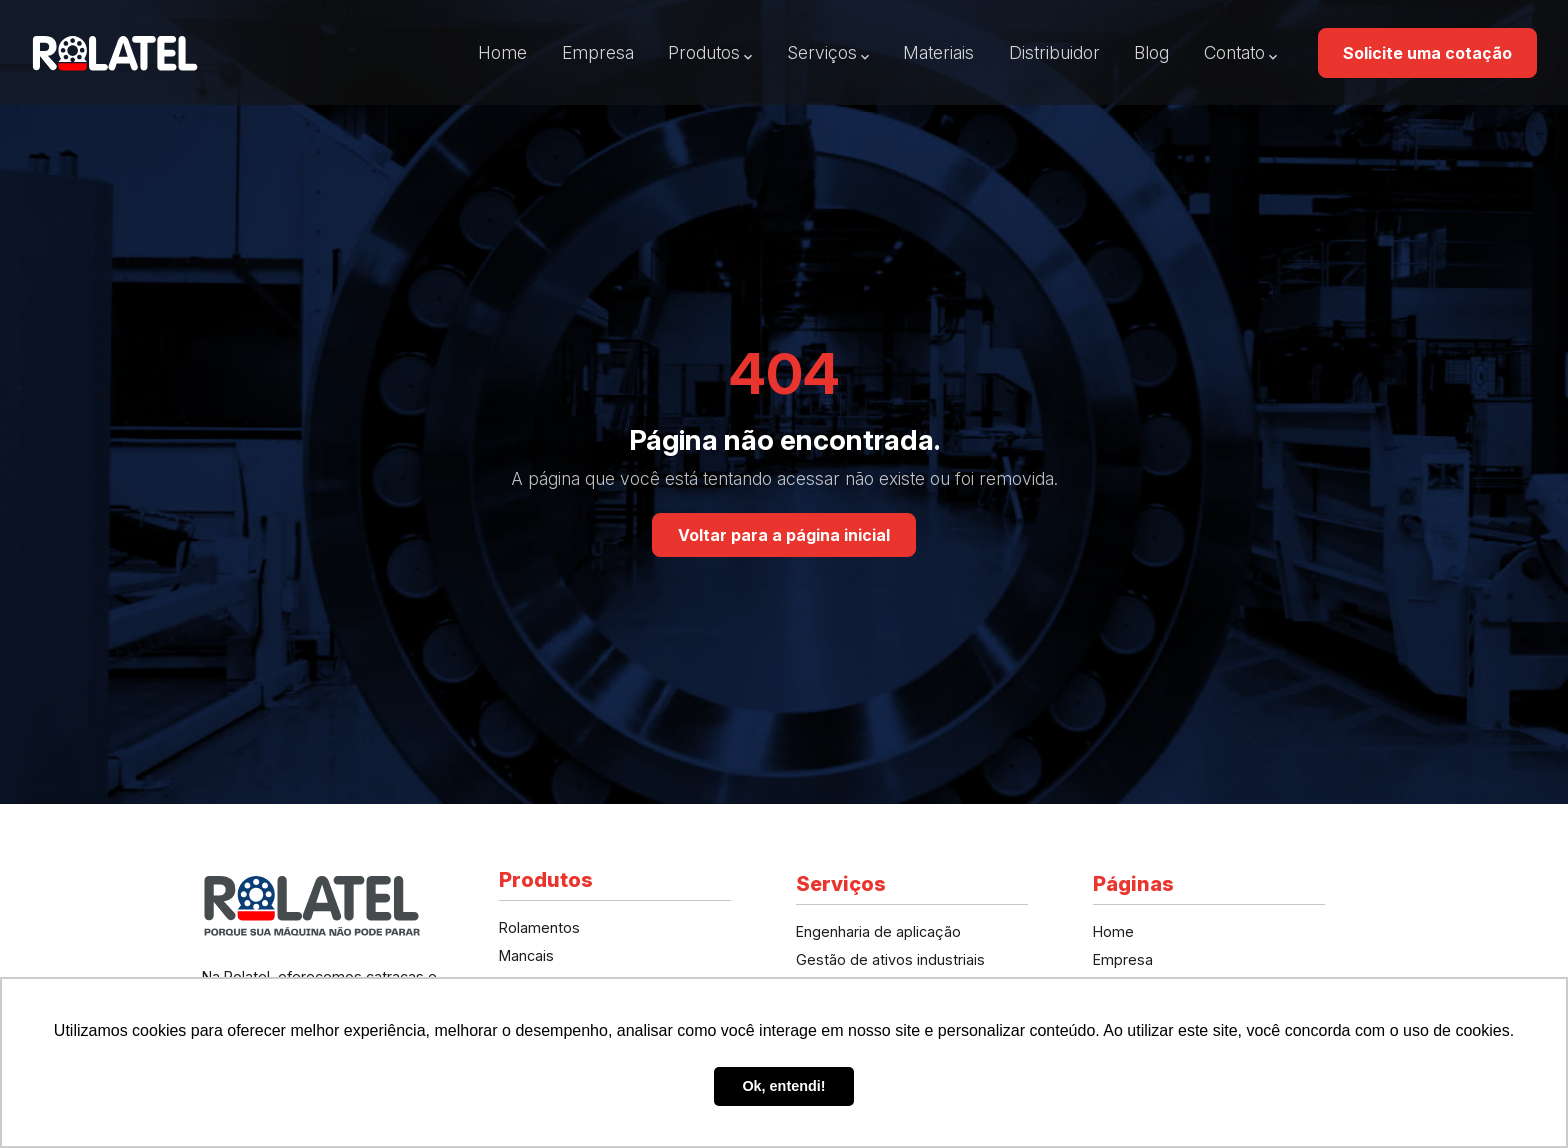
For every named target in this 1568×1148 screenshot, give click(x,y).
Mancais (526, 955)
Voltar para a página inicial (784, 535)
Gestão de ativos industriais (890, 959)
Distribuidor (1054, 52)
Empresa (598, 52)
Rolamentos (539, 927)
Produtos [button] (704, 52)
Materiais (938, 52)
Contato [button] (1234, 52)
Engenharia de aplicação (878, 931)
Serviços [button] (822, 52)
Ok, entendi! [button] (783, 1086)
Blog (1151, 52)
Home (502, 52)
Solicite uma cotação (1427, 53)
